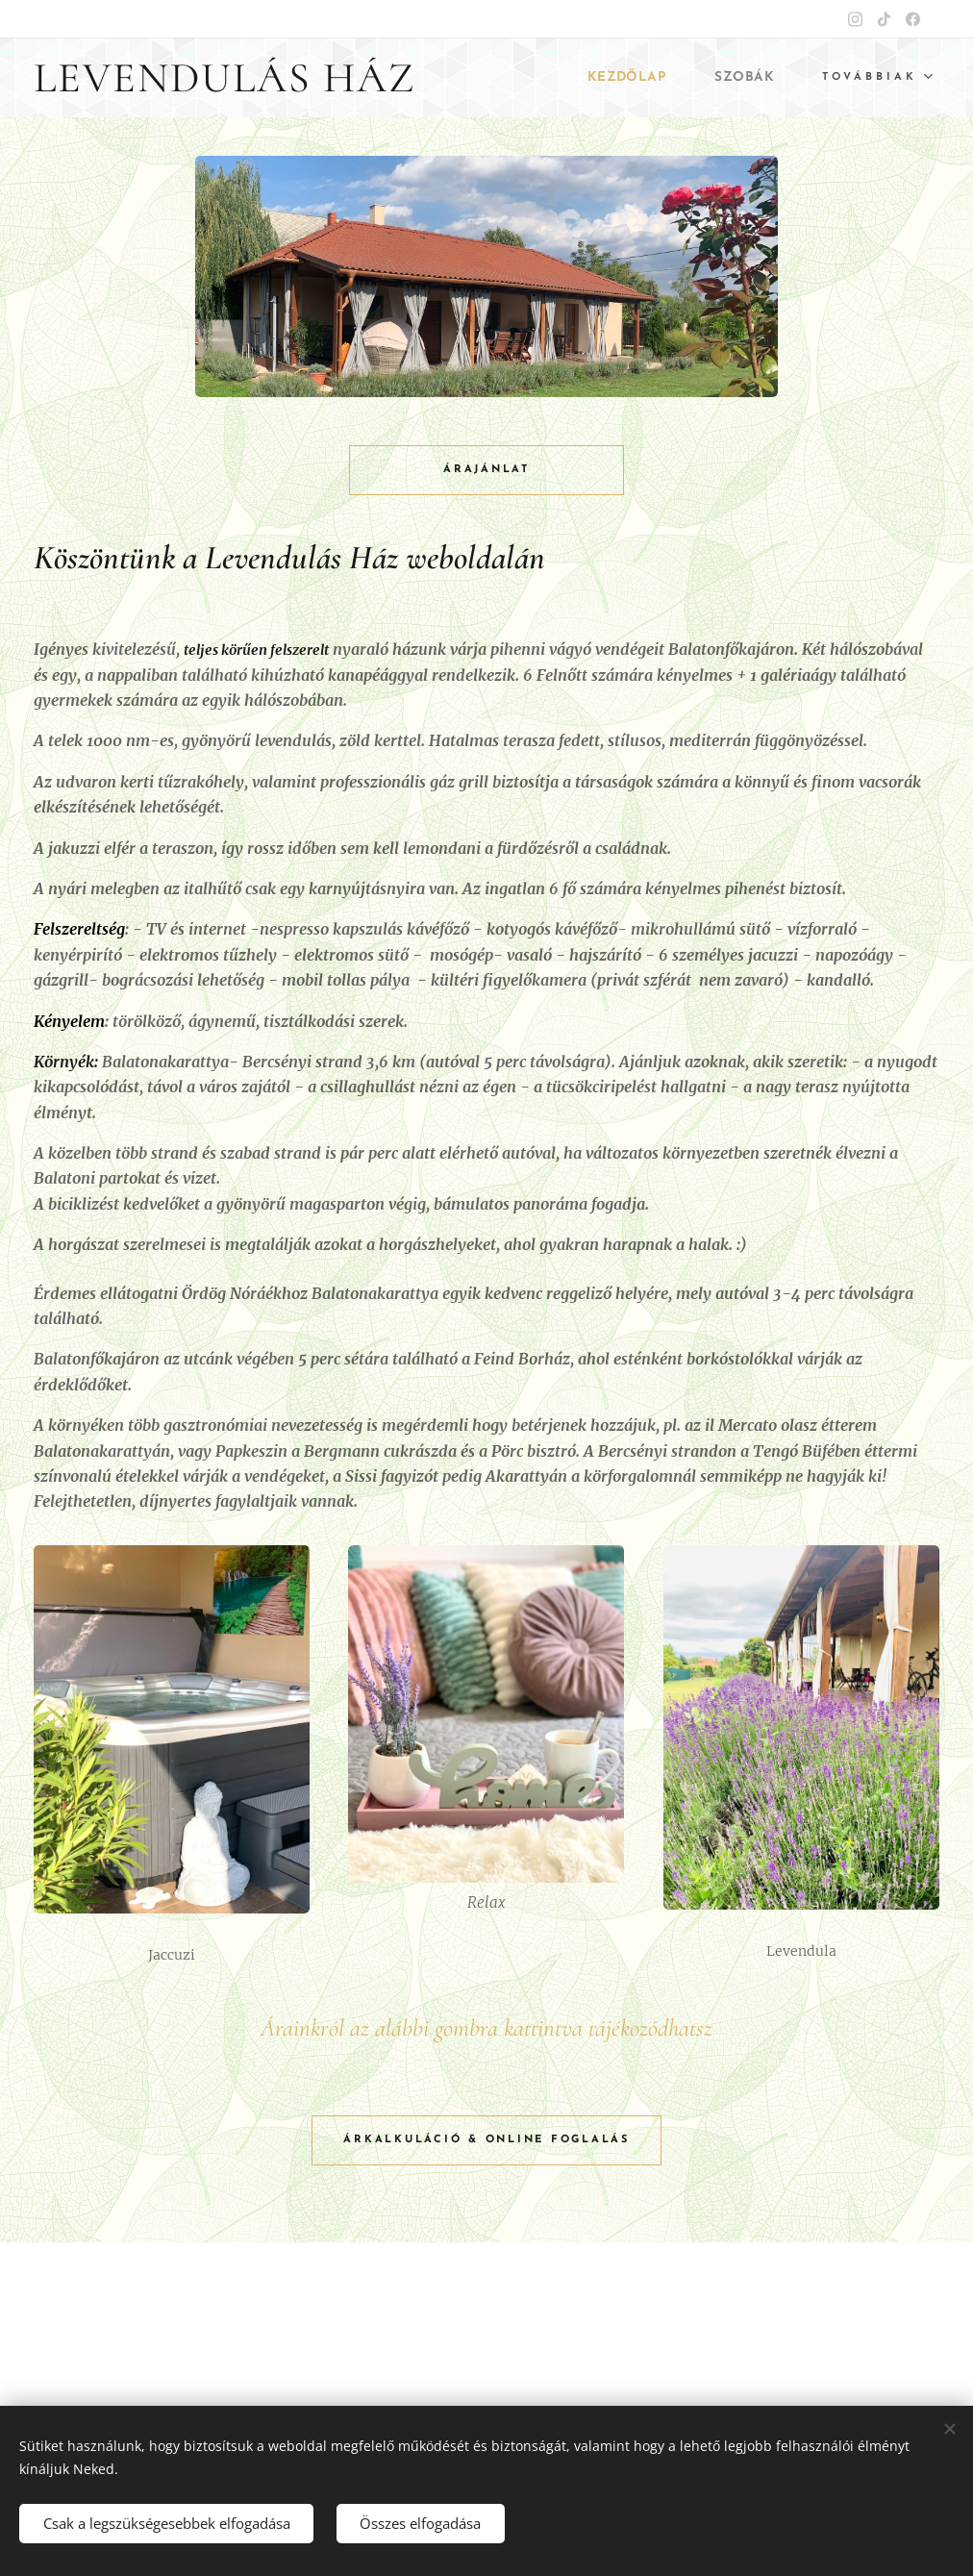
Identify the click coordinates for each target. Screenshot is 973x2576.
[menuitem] (623, 78)
